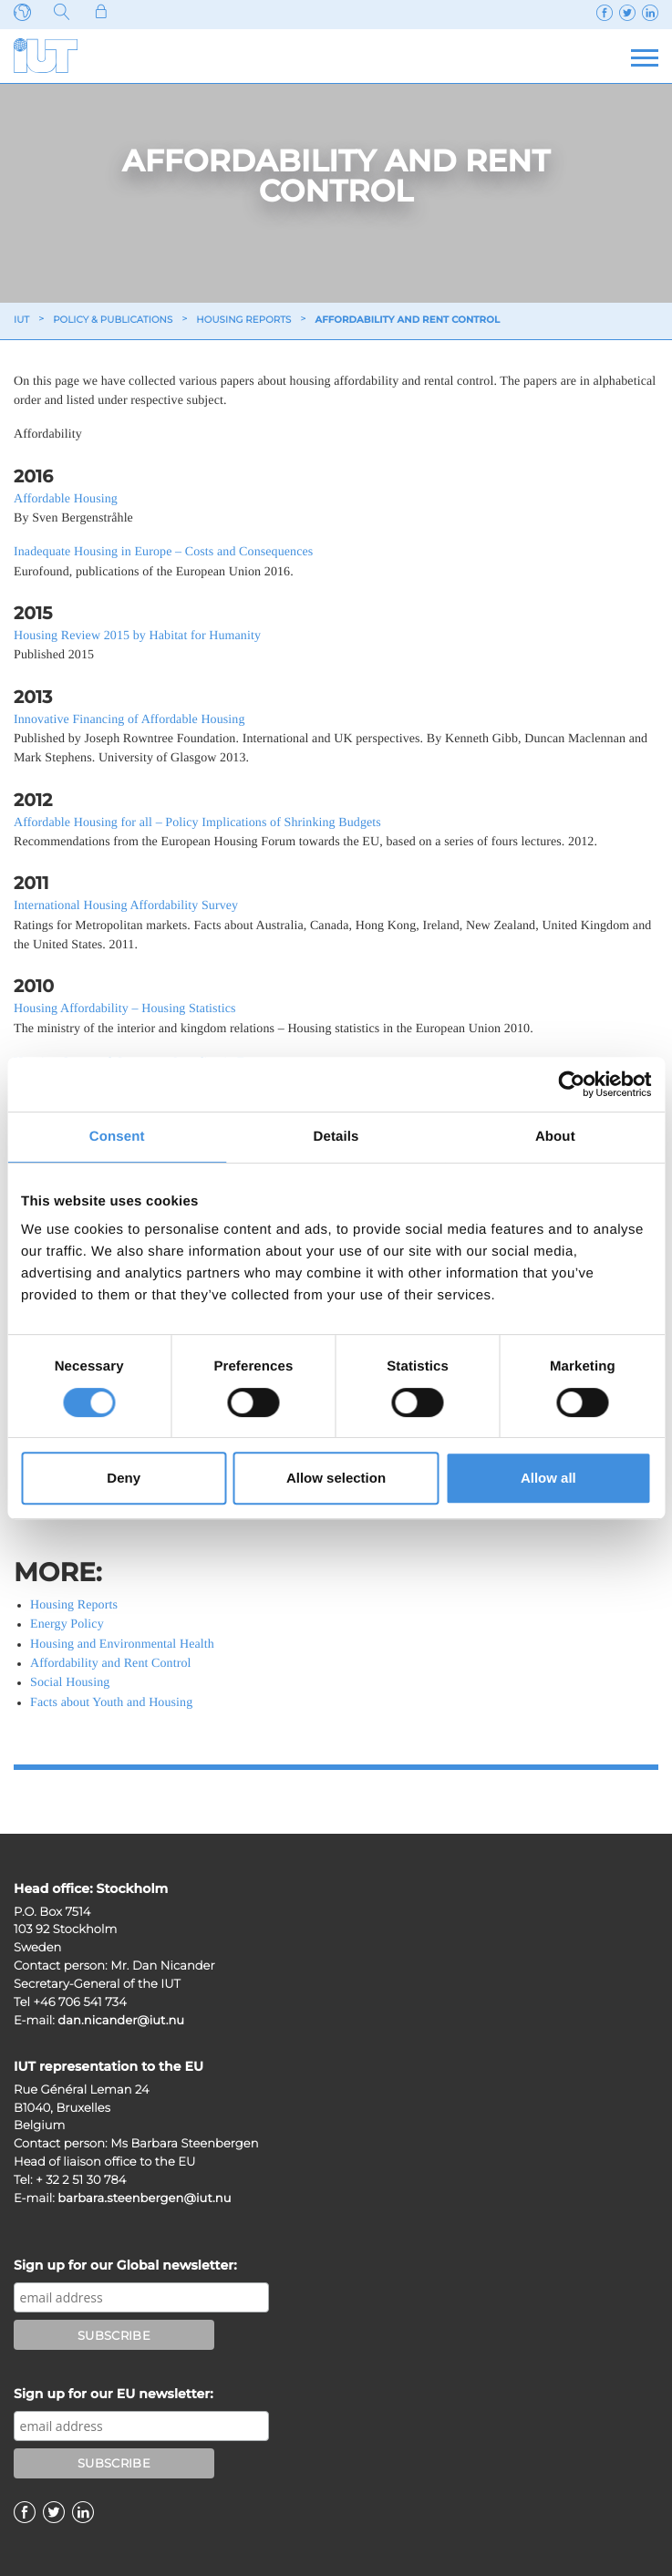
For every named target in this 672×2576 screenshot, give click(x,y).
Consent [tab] (117, 1136)
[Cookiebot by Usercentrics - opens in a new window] (571, 1084)
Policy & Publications (112, 320)
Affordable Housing (66, 499)
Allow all (548, 1477)
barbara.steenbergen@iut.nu (144, 2198)
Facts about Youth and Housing (111, 1703)
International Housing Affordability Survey (126, 906)
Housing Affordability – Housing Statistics (125, 1009)
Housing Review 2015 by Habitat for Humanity (137, 636)
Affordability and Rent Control (110, 1664)
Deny (123, 1477)
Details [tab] (336, 1136)
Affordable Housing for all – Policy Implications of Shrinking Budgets (197, 823)
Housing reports (243, 320)
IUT (21, 320)
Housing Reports (74, 1605)
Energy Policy (67, 1624)
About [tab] (555, 1136)
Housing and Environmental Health (122, 1644)
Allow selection (336, 1477)
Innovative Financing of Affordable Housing (129, 720)
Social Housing (69, 1683)
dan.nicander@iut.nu (120, 2020)
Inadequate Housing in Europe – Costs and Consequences (163, 552)
